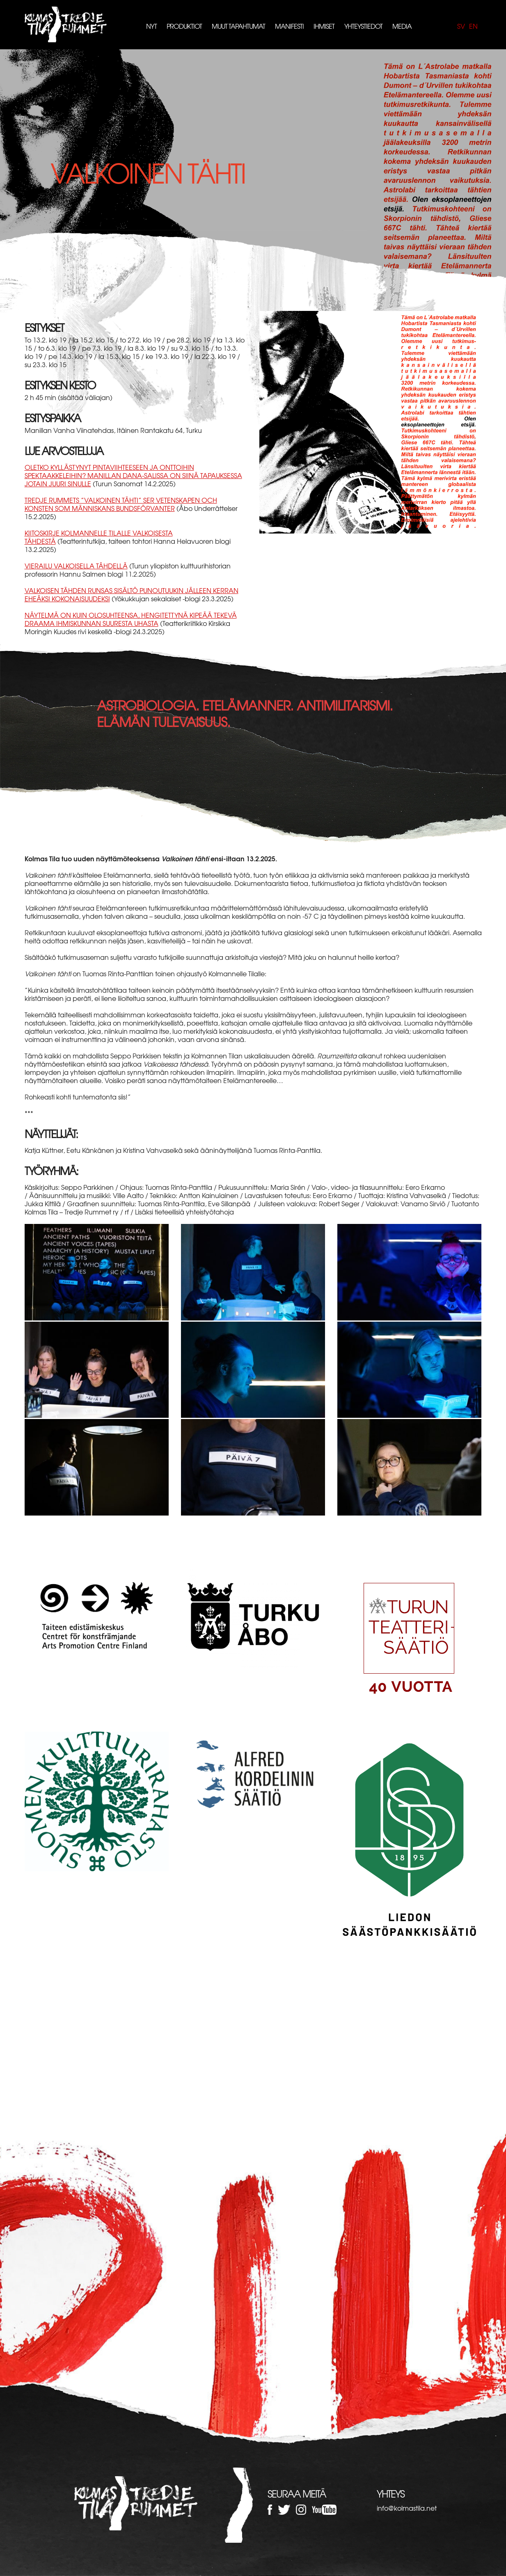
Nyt (151, 26)
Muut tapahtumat (238, 26)
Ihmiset (324, 26)
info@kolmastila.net (407, 2508)
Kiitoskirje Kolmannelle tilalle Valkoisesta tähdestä (99, 537)
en (473, 26)
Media (402, 26)
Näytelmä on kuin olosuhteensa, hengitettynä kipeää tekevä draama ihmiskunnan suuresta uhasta (131, 619)
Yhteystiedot (363, 26)
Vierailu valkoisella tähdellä (76, 565)
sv (461, 26)
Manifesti (289, 26)
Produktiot (184, 26)
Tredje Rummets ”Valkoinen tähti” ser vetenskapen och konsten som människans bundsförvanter (121, 504)
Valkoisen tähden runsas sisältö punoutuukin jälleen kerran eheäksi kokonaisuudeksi (131, 594)
